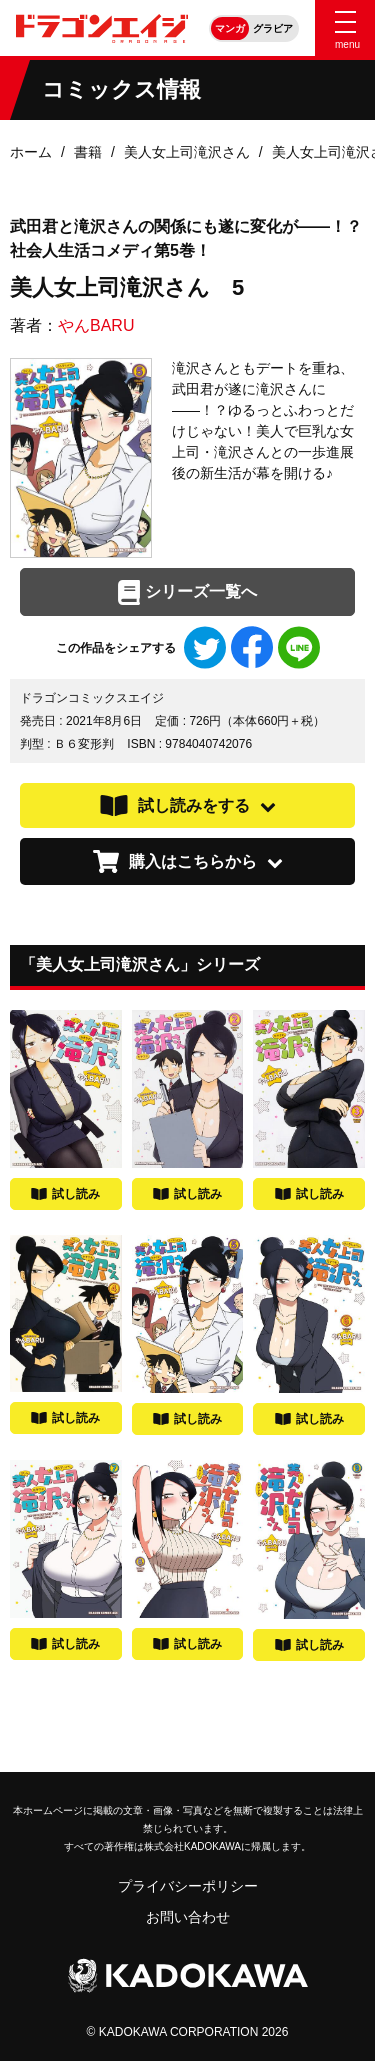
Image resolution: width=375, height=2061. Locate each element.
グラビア (273, 28)
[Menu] (345, 28)
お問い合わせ (188, 1917)
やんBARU (96, 325)
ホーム (31, 152)
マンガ (230, 28)
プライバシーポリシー (188, 1886)
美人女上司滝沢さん (187, 152)
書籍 (88, 152)
